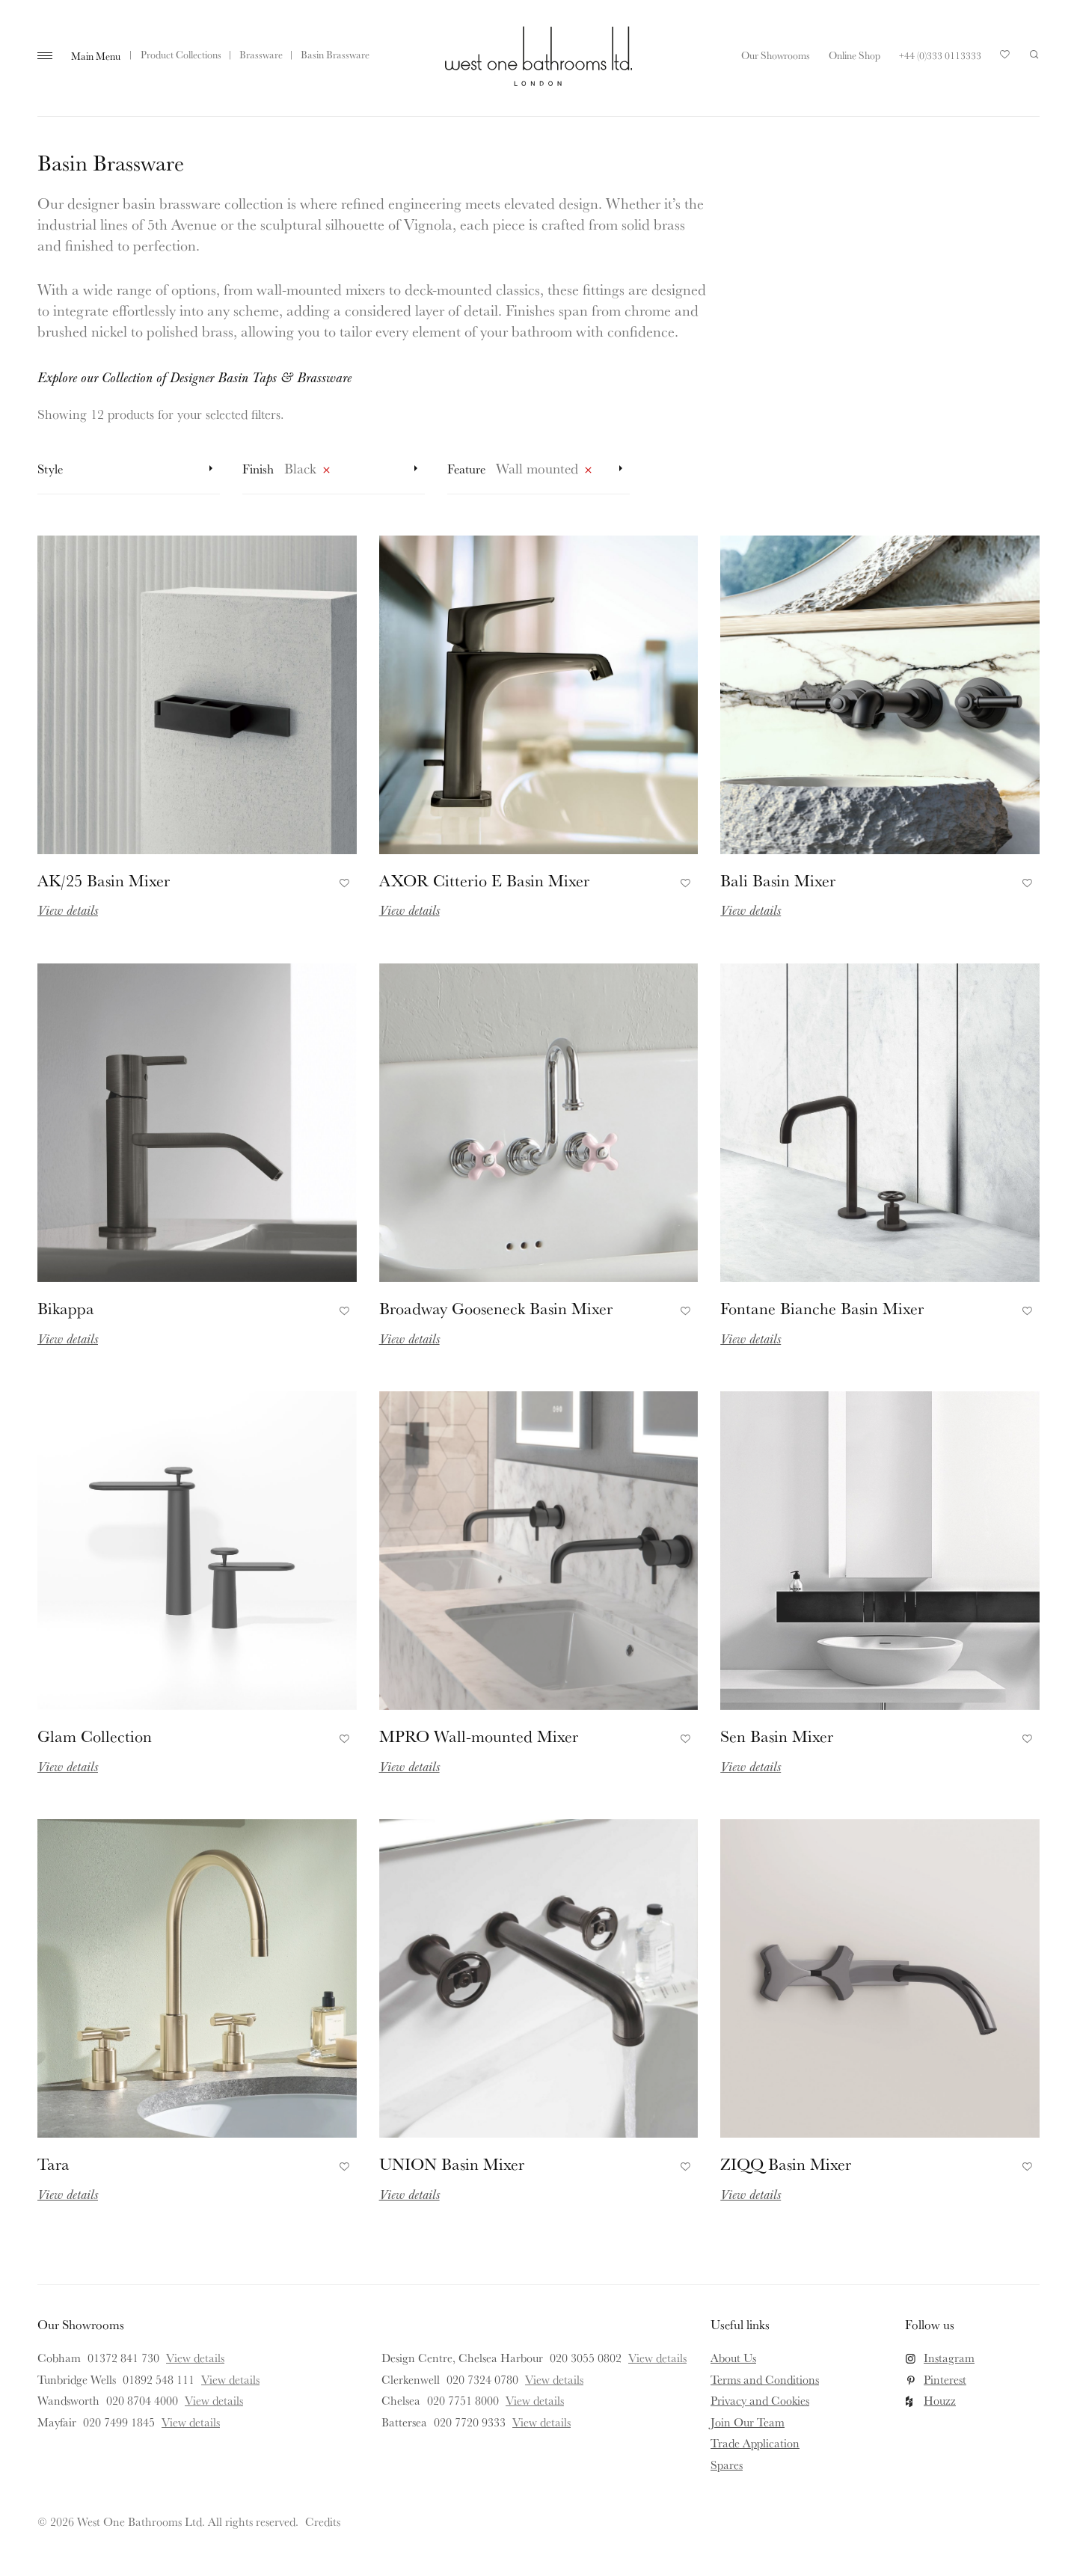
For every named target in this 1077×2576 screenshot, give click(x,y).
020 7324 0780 (482, 2379)
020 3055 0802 (586, 2357)
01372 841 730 (123, 2357)
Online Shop (854, 55)
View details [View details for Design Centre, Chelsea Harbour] (657, 2357)
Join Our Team (748, 2422)
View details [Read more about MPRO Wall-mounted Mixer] (409, 1766)
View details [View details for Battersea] (541, 2422)
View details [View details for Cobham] (195, 2357)
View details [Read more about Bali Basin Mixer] (750, 909)
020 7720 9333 (470, 2422)
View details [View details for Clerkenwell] (554, 2379)
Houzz (940, 2400)
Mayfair (56, 2422)
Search (1034, 55)
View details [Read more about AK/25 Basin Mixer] (67, 909)
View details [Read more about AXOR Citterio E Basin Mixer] (409, 909)
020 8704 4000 (142, 2400)
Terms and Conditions (765, 2379)
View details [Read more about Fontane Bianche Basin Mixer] (750, 1338)
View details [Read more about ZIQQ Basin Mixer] (750, 2194)
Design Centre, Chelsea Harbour (462, 2357)
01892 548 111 (158, 2379)
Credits (322, 2521)
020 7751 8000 (463, 2400)
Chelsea (400, 2400)
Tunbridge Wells (76, 2379)
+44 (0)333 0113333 (940, 55)
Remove (326, 473)
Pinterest (945, 2379)
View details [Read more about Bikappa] (67, 1338)
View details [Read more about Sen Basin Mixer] (750, 1766)
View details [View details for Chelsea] (535, 2400)
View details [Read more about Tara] (67, 2194)
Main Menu (95, 56)
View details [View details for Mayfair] (191, 2422)
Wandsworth (68, 2400)
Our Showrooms (775, 55)
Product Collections (181, 54)
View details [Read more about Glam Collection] (67, 1766)
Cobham (59, 2357)
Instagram (949, 2357)
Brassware (261, 54)
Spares (727, 2464)
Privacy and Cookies (760, 2400)
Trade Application (755, 2443)
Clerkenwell (410, 2379)
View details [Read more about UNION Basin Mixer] (409, 2194)
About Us (733, 2357)
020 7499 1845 (119, 2422)
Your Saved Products (1005, 58)
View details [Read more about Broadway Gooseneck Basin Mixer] (409, 1338)
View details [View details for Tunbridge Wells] (230, 2379)
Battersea (404, 2422)
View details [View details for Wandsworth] (214, 2400)
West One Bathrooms (538, 56)
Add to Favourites (342, 880)
